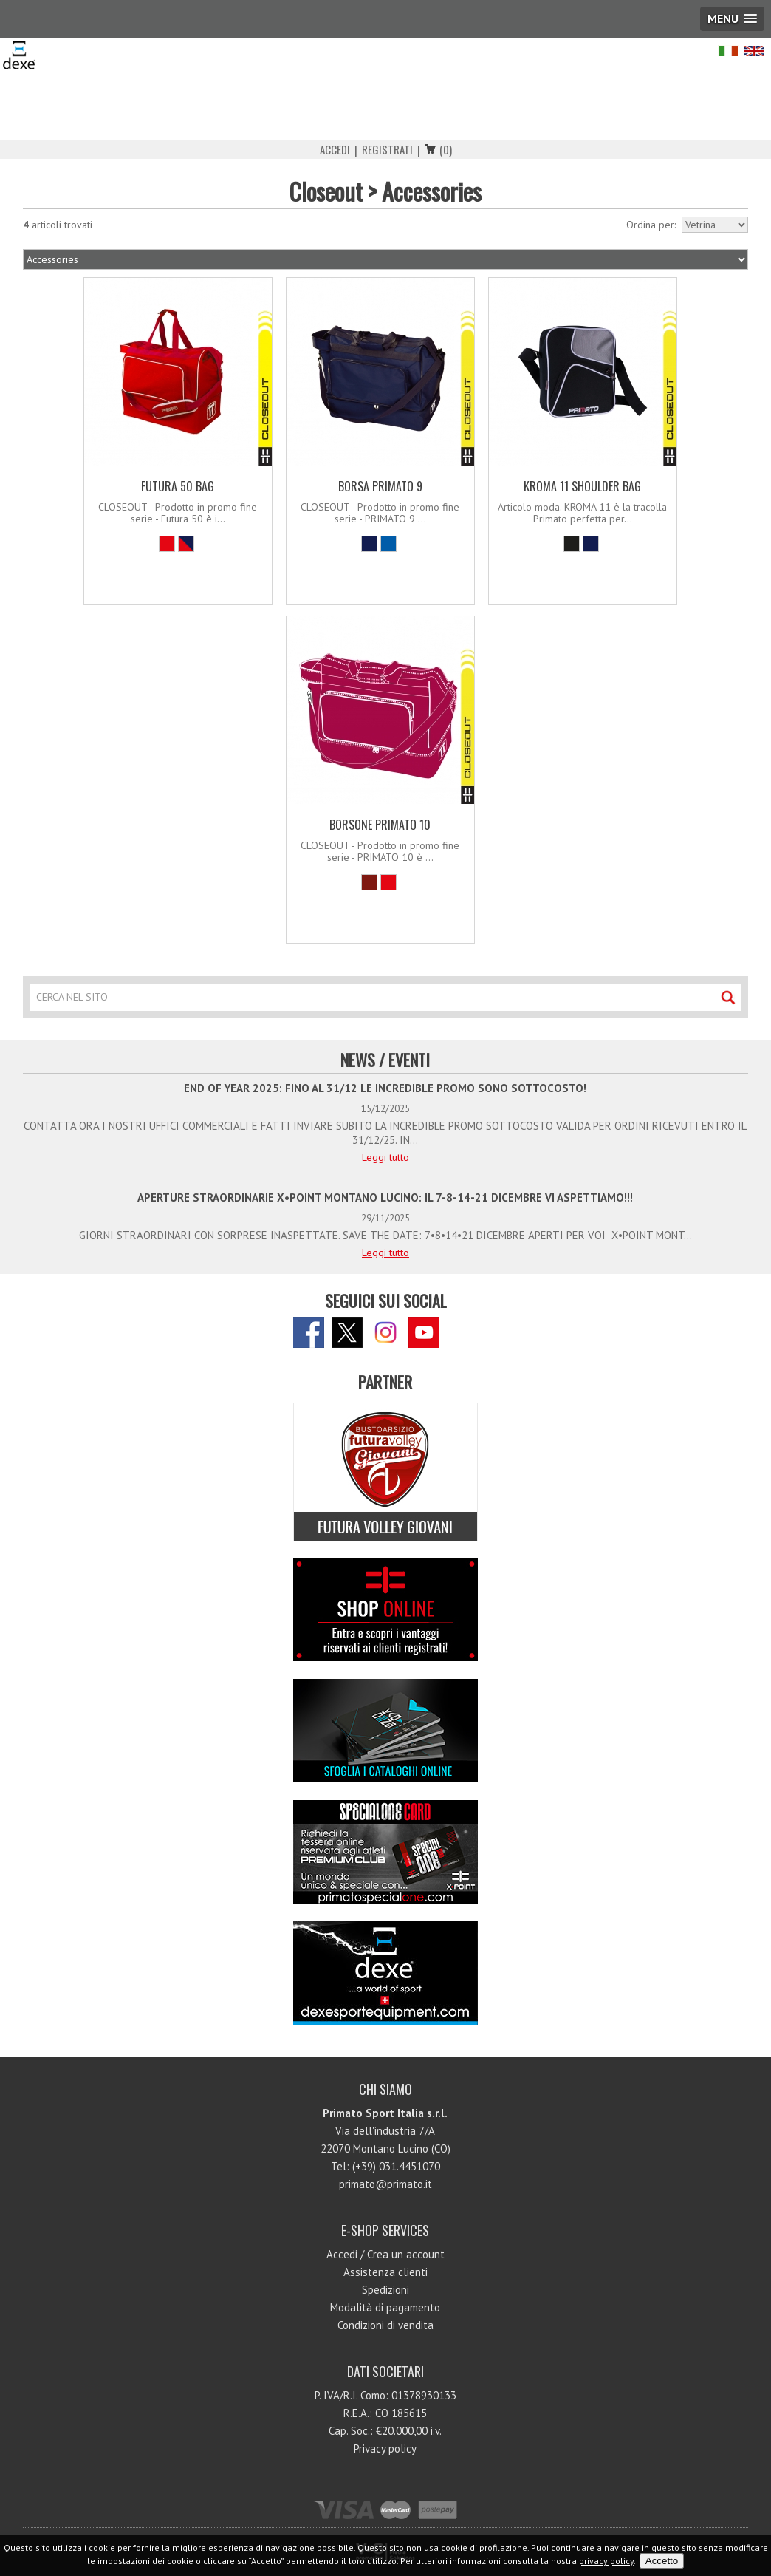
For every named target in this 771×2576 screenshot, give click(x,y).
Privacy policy (385, 2449)
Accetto (661, 2560)
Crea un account (406, 2254)
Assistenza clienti (385, 2272)
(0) (445, 149)
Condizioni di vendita (385, 2325)
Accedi (335, 149)
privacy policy (606, 2560)
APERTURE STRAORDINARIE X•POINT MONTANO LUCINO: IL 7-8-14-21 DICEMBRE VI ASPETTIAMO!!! (385, 1197)
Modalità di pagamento (385, 2307)
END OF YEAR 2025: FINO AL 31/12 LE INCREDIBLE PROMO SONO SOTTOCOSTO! (385, 1088)
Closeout (326, 191)
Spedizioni (385, 2290)
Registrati (387, 149)
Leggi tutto (385, 1157)
